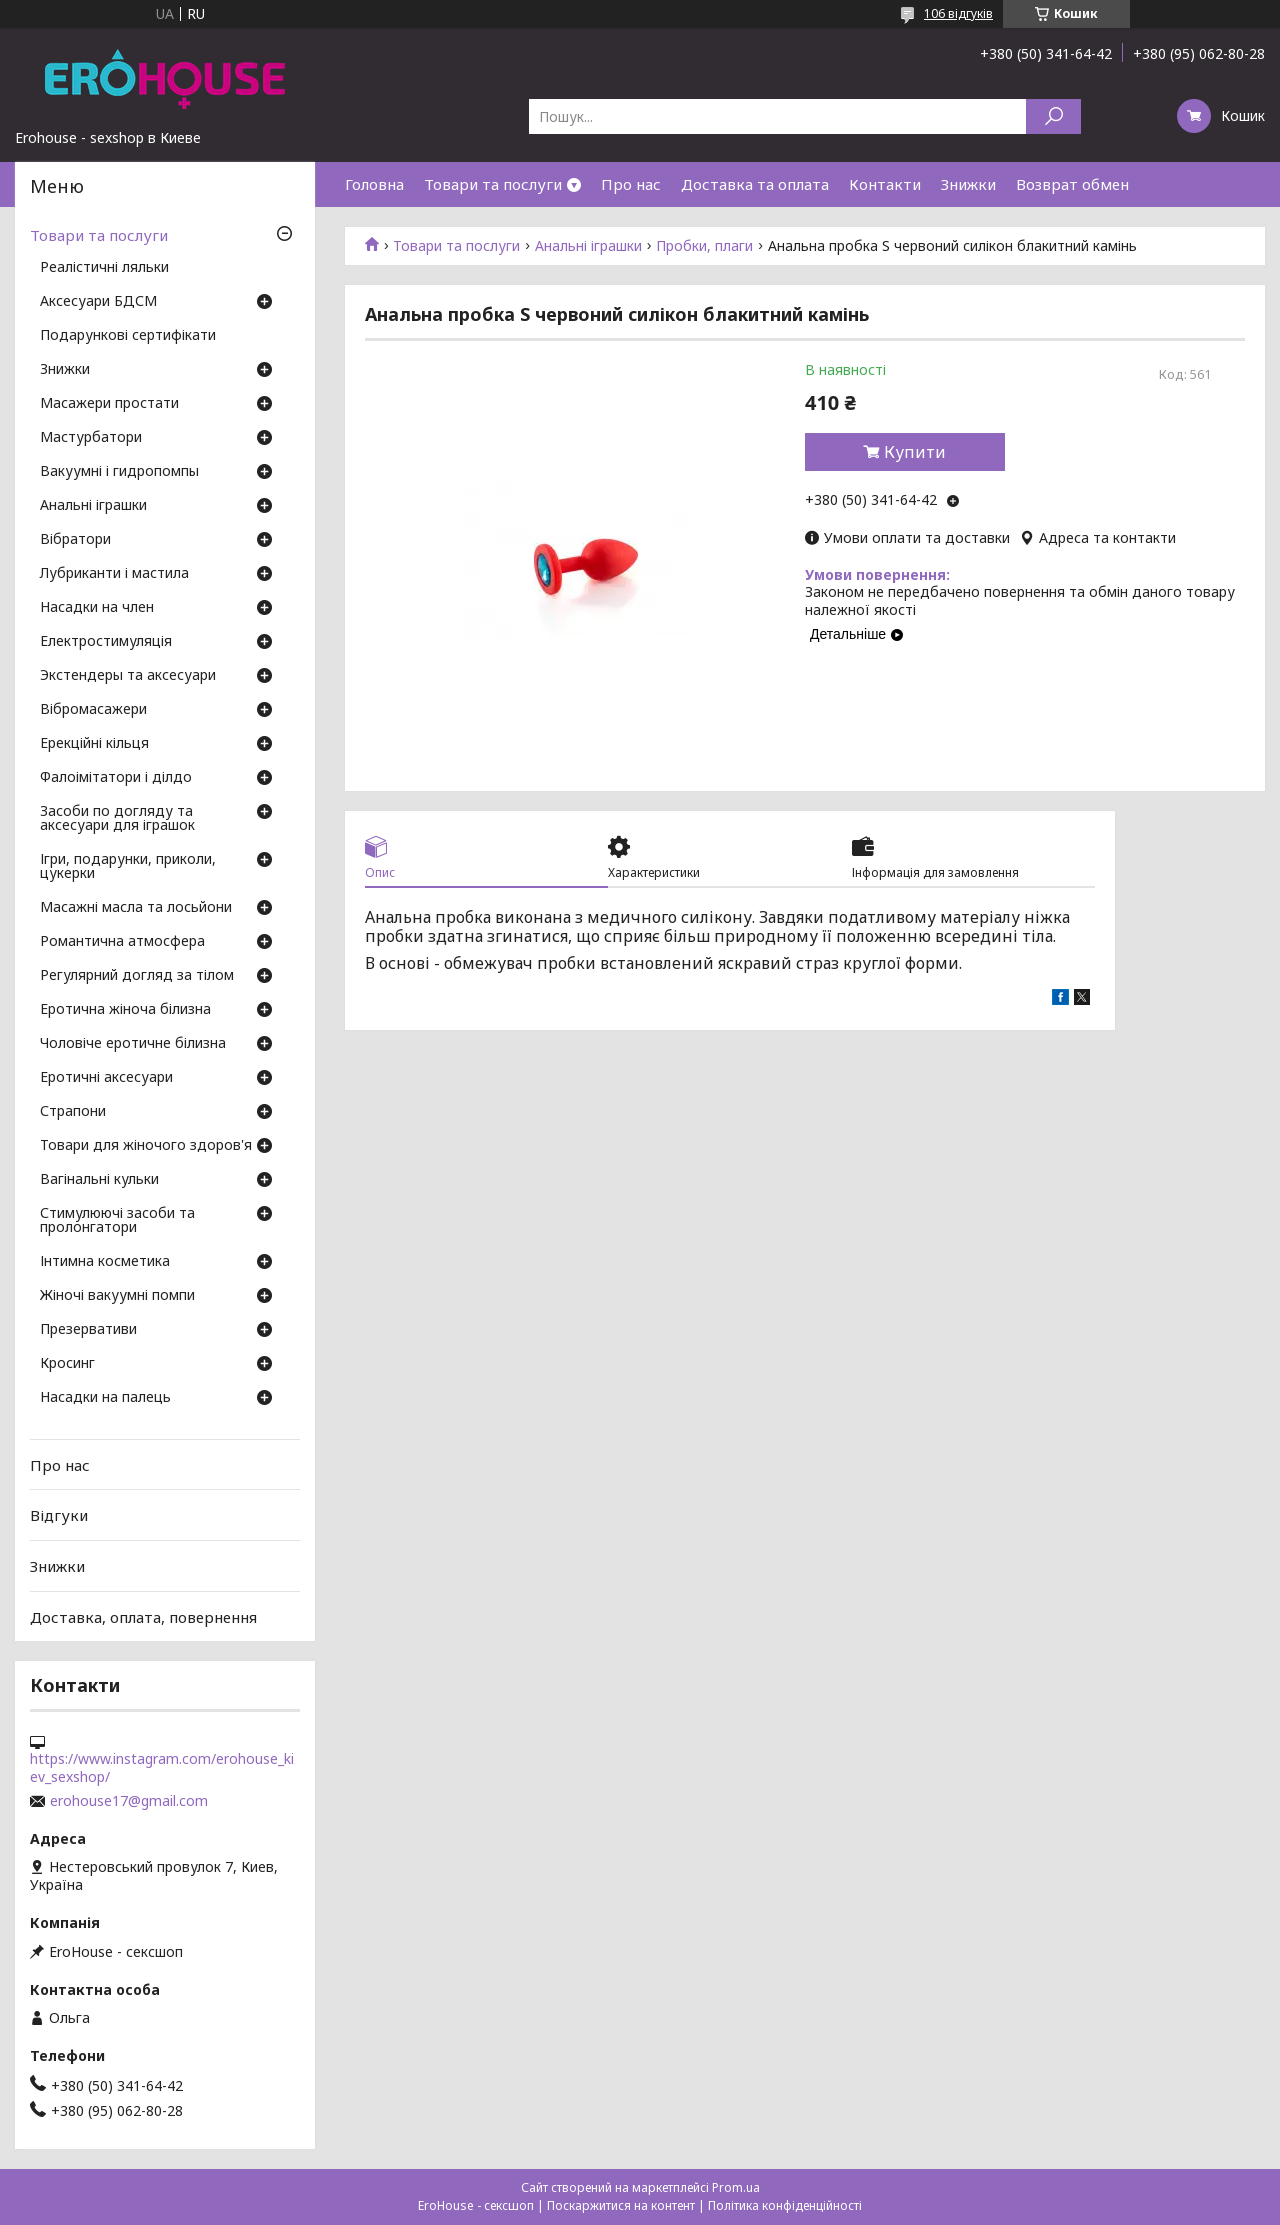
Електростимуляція (106, 642)
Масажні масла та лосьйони (136, 908)
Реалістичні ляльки (104, 268)
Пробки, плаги (704, 246)
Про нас (631, 184)
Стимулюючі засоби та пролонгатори (117, 1221)
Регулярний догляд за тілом (137, 976)
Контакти (885, 184)
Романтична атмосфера (122, 942)
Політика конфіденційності (785, 2205)
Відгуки (59, 1515)
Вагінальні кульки (99, 1180)
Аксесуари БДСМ (98, 302)
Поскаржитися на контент (621, 2205)
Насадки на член (97, 608)
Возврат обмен (1072, 184)
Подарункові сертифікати (128, 336)
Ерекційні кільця (94, 744)
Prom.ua (736, 2187)
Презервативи (88, 1330)
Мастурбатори (91, 438)
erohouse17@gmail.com (129, 1801)
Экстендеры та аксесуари (128, 676)
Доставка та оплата (755, 184)
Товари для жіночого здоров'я (146, 1146)
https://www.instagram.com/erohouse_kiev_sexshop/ (162, 1768)
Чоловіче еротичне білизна (133, 1044)
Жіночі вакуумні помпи (117, 1296)
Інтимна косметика (105, 1262)
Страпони (73, 1112)
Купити (915, 452)
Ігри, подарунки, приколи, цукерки (128, 867)
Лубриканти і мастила (114, 574)
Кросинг (67, 1364)
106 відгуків (958, 13)
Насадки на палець (105, 1398)
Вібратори (75, 540)
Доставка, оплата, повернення (143, 1616)
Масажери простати (109, 404)
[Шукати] (1053, 116)
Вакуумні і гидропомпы (119, 472)
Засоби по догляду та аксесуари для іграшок (117, 819)
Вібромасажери (93, 710)
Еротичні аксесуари (106, 1078)
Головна (374, 184)
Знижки (968, 184)
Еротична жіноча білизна (125, 1010)
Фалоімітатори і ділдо (116, 778)
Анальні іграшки (588, 246)
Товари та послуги (493, 184)
